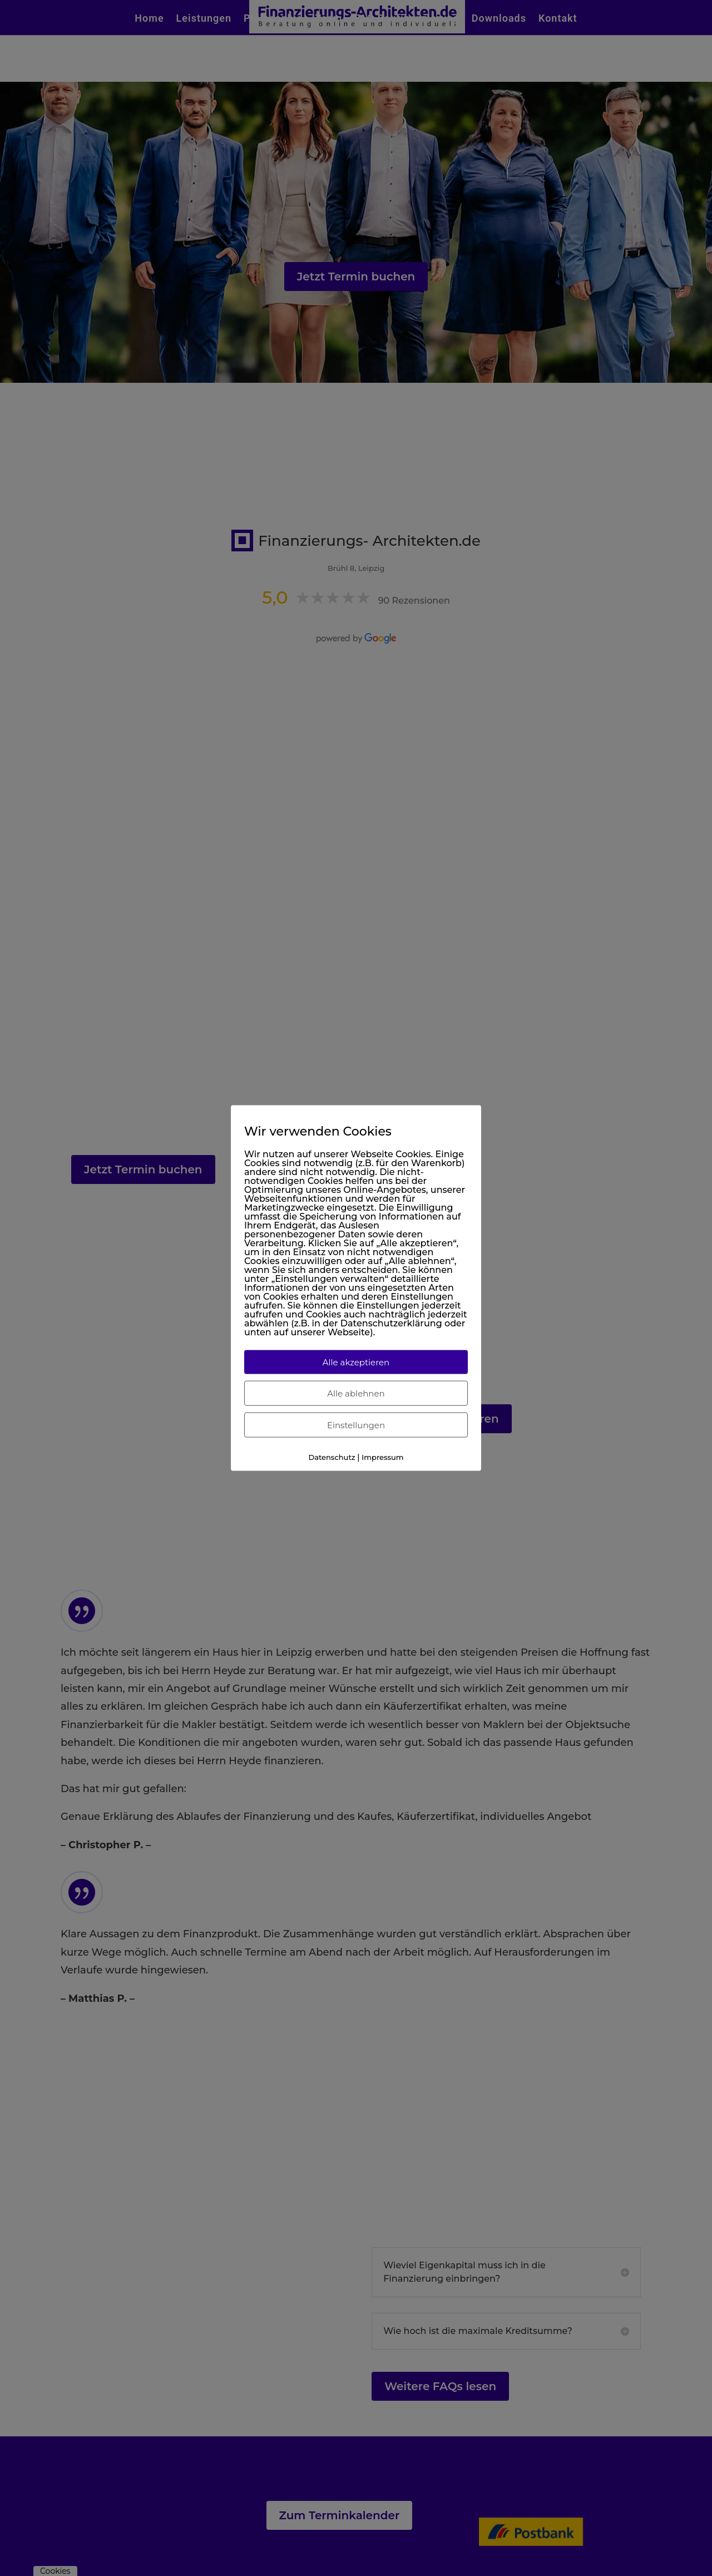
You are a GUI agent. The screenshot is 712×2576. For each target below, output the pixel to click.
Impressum (382, 1457)
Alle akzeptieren (356, 1362)
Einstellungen (356, 1425)
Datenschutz (331, 1457)
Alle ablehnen (355, 1393)
